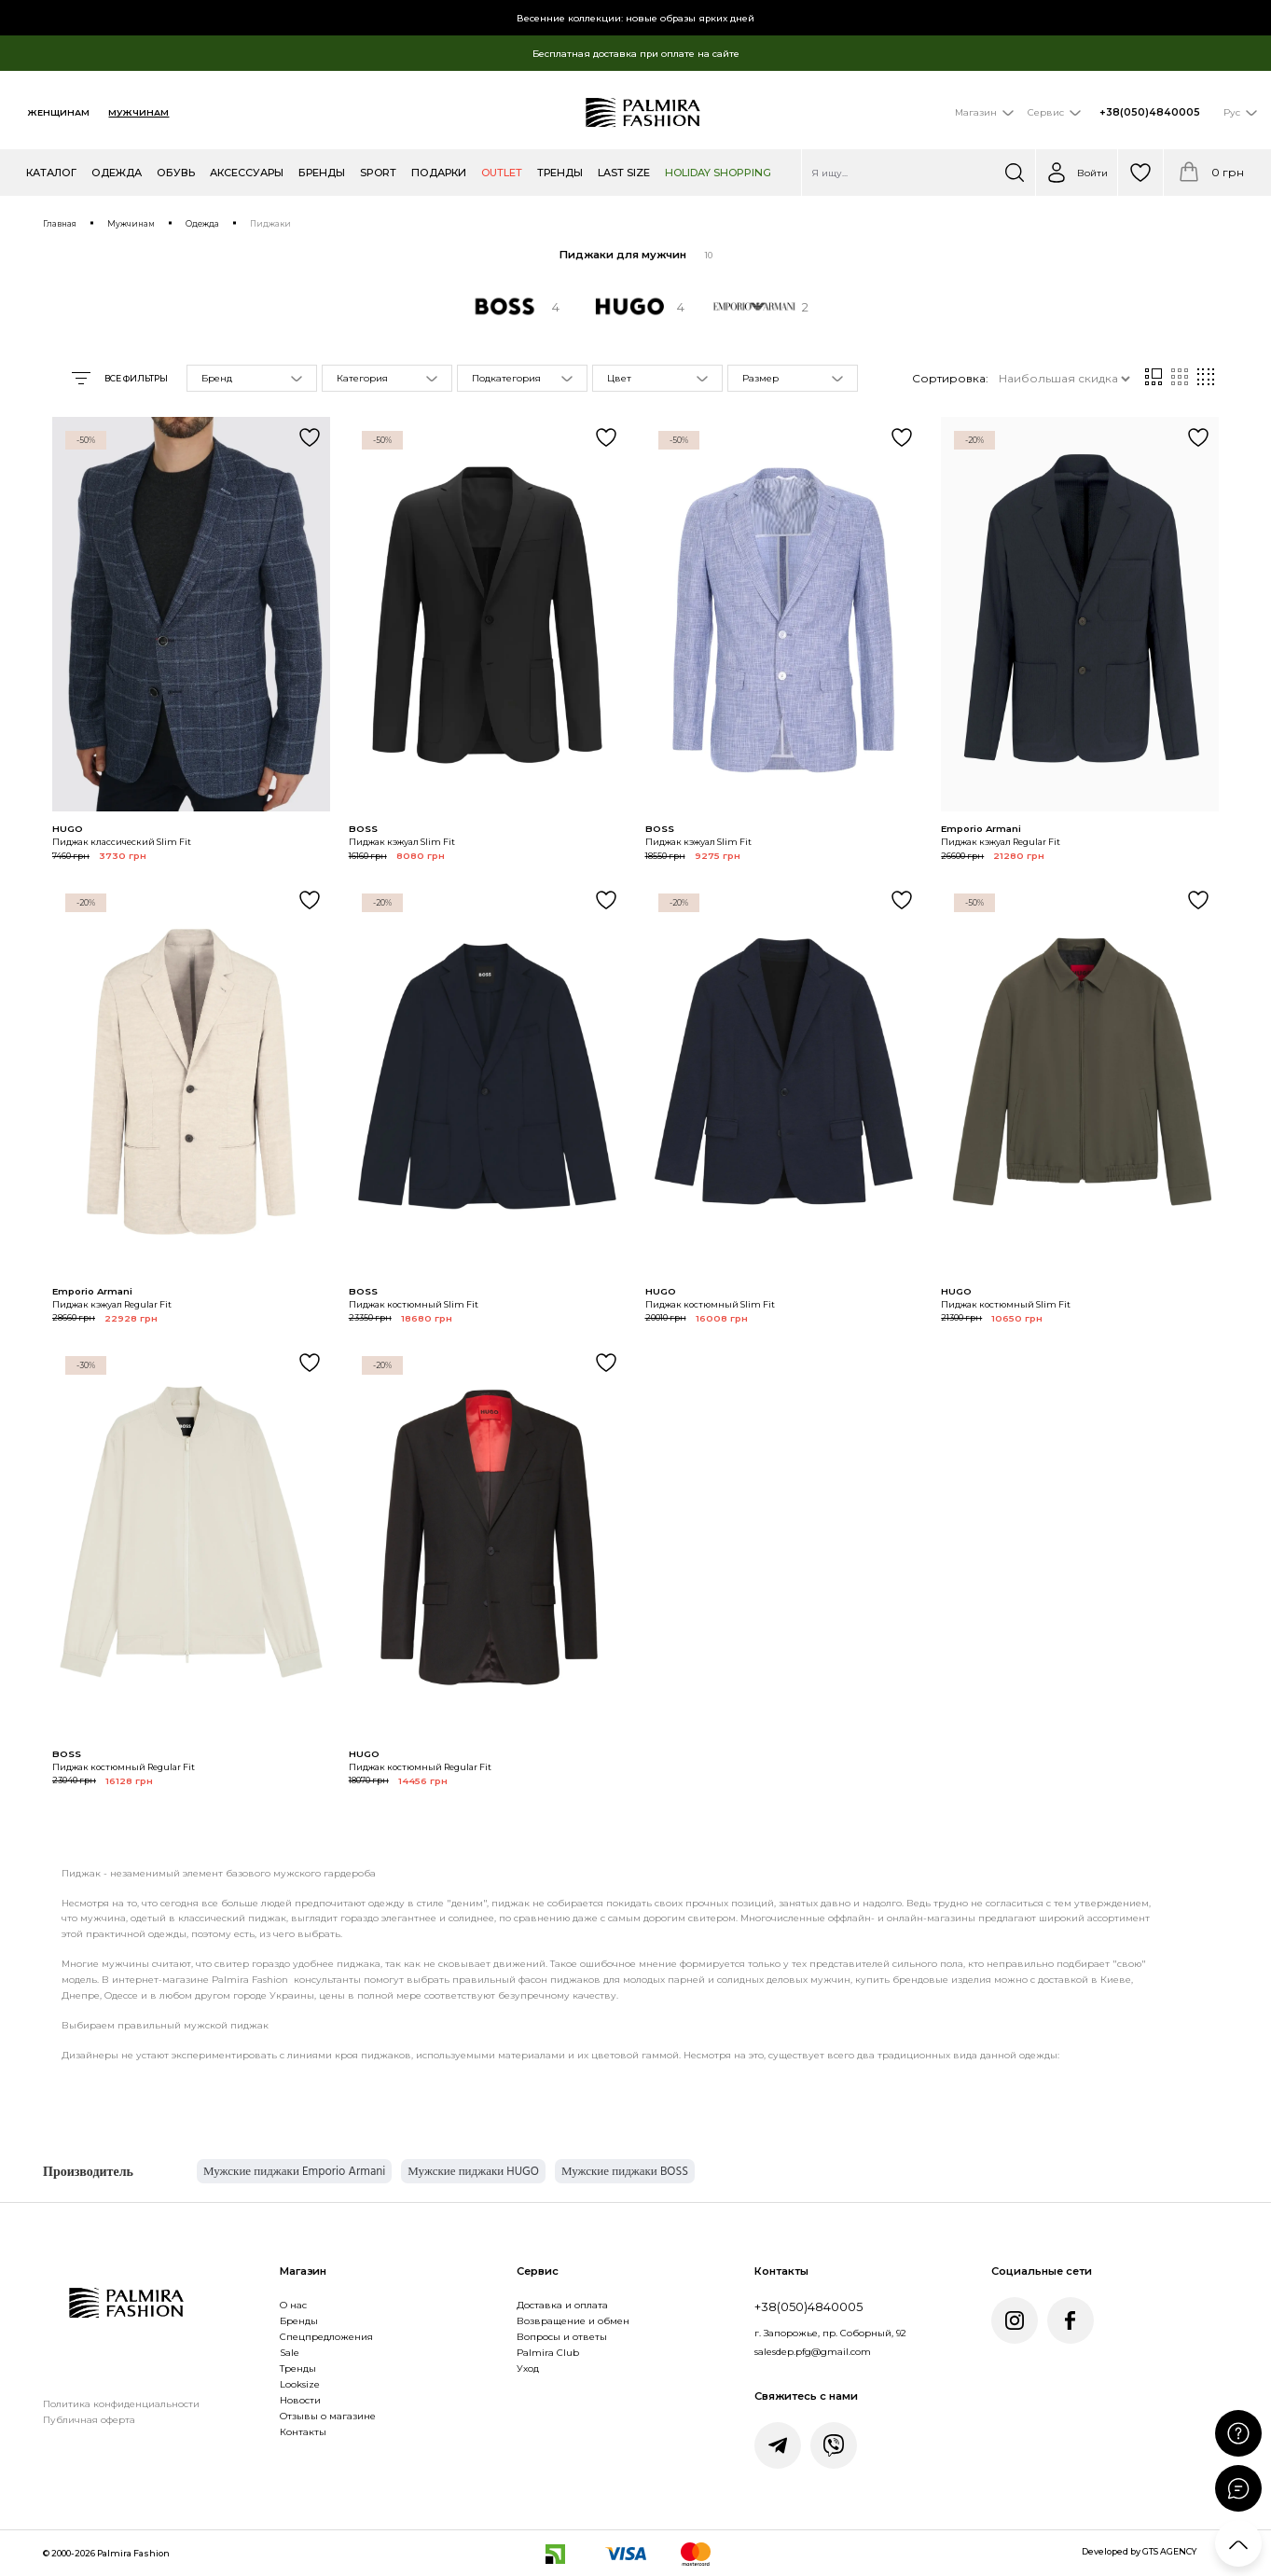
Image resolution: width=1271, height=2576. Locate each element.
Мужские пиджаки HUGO (473, 2171)
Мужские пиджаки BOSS (624, 2171)
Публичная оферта (89, 2419)
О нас (293, 2304)
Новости (300, 2399)
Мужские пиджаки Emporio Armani (294, 2171)
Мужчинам (138, 112)
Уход (528, 2368)
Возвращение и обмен (573, 2320)
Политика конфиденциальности (121, 2403)
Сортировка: (950, 378)
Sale (289, 2352)
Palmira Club (548, 2352)
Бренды (299, 2320)
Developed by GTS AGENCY (1139, 2551)
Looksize (300, 2383)
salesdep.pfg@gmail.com (812, 2351)
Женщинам (59, 112)
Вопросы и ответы (562, 2336)
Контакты (303, 2431)
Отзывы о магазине (328, 2415)
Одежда (202, 224)
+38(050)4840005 (1149, 112)
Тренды (298, 2368)
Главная (59, 224)
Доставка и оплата (562, 2304)
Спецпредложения (326, 2336)
